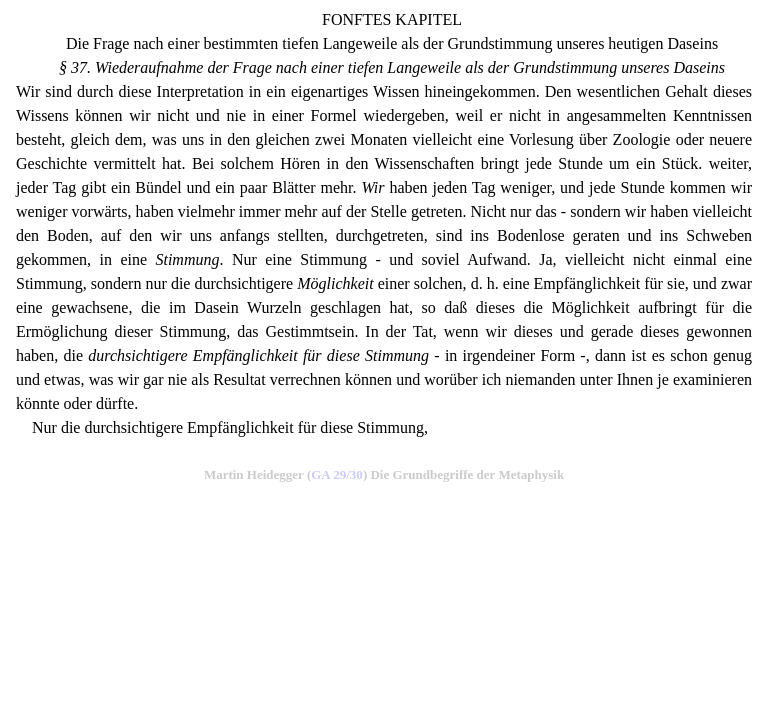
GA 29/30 (337, 474)
